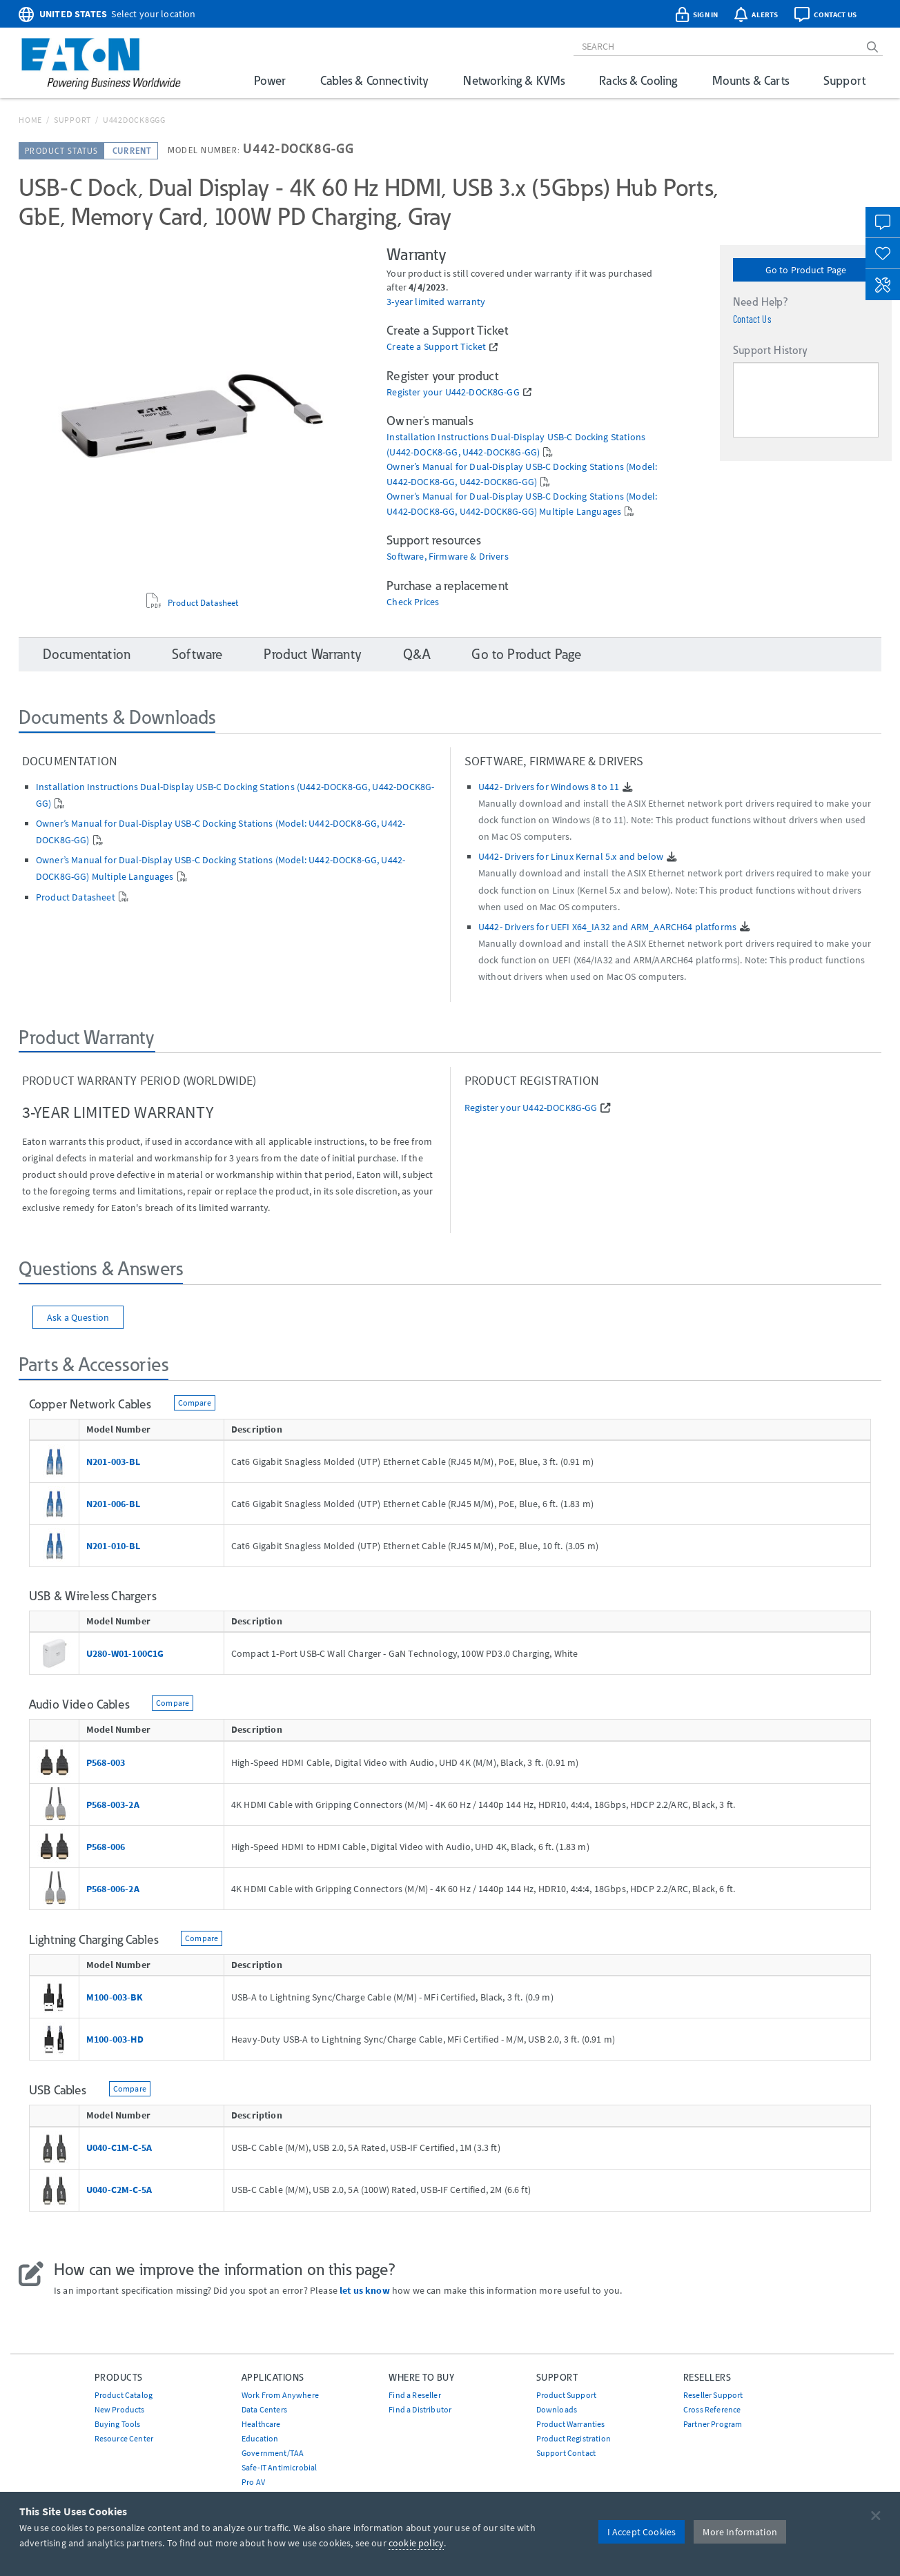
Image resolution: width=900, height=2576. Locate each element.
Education (260, 2438)
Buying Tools (118, 2424)
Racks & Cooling (638, 80)
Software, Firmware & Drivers (447, 556)
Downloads (556, 2409)
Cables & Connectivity (374, 80)
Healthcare (261, 2424)
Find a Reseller (414, 2395)
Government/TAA (273, 2453)
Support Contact (566, 2453)
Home (30, 120)
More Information (740, 2532)
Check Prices (413, 602)
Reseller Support (713, 2395)
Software (197, 654)
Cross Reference (712, 2409)
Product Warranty (313, 654)
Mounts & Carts (750, 80)
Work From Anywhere (280, 2395)
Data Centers (264, 2409)
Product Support (566, 2395)
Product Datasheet (203, 603)
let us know (365, 2290)
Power (270, 80)
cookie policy (416, 2543)
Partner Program (712, 2424)
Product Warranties (570, 2424)
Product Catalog (124, 2395)
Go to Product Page (806, 270)
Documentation (86, 654)
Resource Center (124, 2438)
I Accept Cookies (641, 2532)
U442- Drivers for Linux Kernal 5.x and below (570, 856)
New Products (120, 2409)
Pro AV (253, 2482)
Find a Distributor (420, 2409)
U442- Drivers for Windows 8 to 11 (548, 786)
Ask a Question (78, 1317)
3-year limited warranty (436, 302)
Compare (194, 1402)
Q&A (416, 654)
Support (844, 80)
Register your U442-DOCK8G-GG (453, 392)
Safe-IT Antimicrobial (279, 2467)
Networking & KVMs (514, 80)
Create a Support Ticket (436, 347)
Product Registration (573, 2438)
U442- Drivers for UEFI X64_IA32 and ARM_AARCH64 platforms (607, 927)
